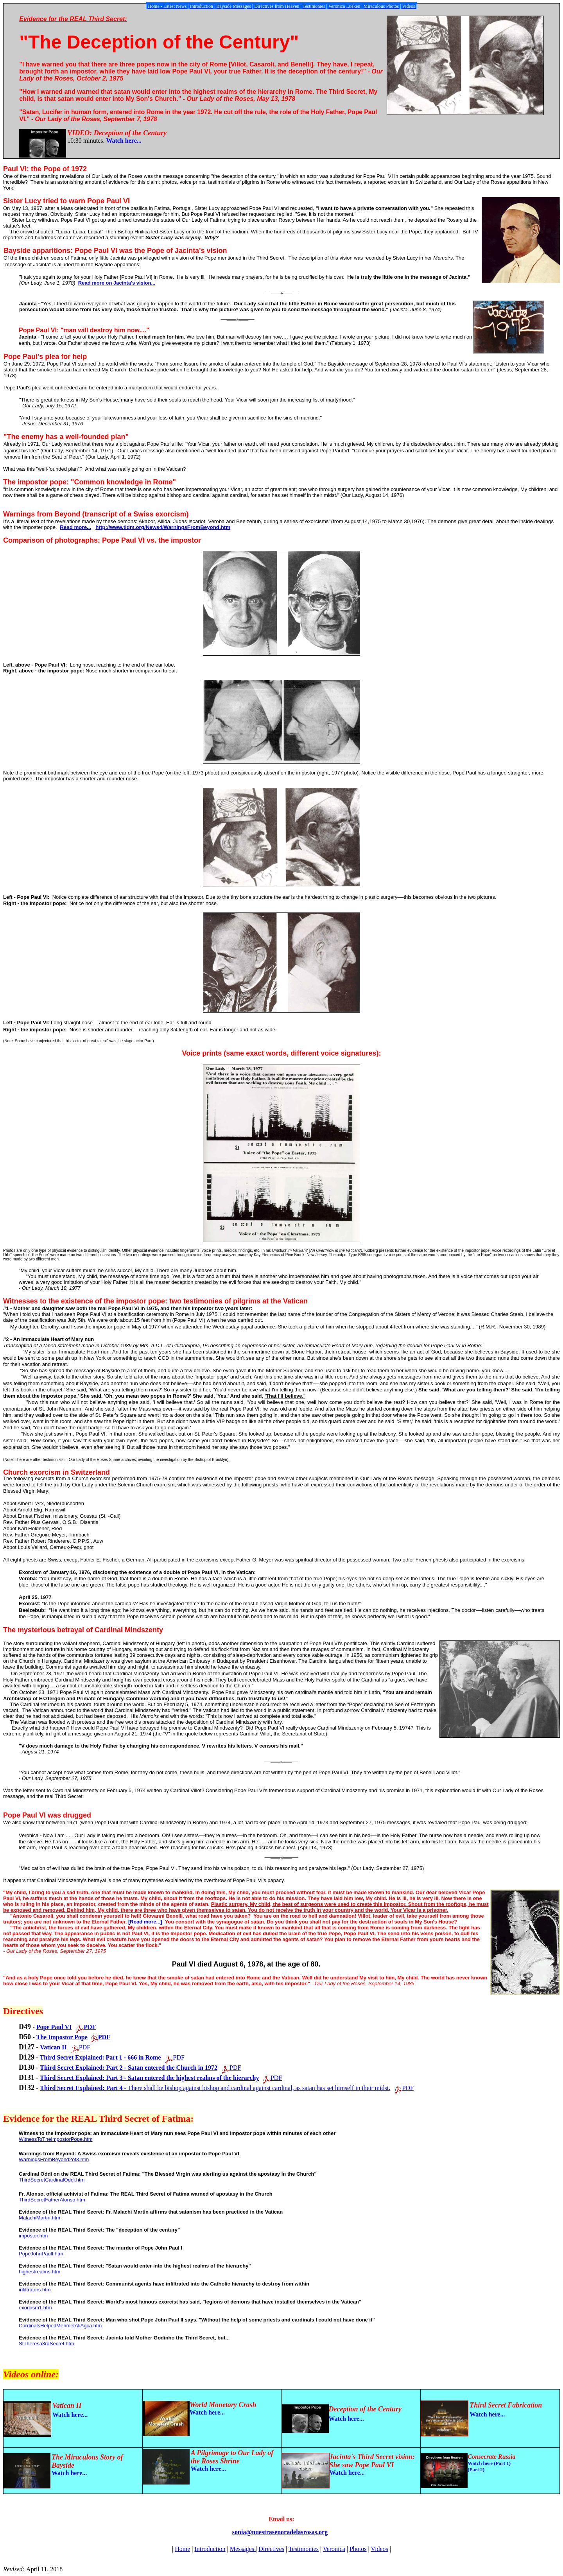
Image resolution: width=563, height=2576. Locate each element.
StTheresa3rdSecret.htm (46, 2344)
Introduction (209, 2549)
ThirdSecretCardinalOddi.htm (51, 2180)
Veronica (334, 2549)
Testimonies (304, 2549)
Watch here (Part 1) (489, 2463)
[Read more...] (145, 1922)
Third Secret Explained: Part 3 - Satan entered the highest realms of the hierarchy (149, 2077)
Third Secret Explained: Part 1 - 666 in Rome (100, 2057)
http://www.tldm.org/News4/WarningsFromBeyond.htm (162, 527)
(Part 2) (476, 2469)
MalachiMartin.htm (39, 2218)
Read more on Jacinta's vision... (116, 283)
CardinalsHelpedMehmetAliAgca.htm (60, 2326)
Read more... (75, 527)
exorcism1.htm (35, 2308)
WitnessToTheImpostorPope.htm (56, 2139)
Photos (358, 2549)
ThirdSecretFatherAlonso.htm (52, 2200)
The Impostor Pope (62, 2037)
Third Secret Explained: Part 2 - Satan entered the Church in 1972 (128, 2067)
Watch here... (123, 140)
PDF (84, 2047)
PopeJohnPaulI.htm (41, 2254)
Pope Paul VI (54, 2027)
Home (182, 2549)
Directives (271, 2549)
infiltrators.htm (35, 2290)
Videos (379, 2549)
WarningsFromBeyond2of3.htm (54, 2159)
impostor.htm (33, 2236)
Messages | (243, 2549)
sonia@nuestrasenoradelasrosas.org (280, 2532)
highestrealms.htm (39, 2272)
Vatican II (53, 2047)
